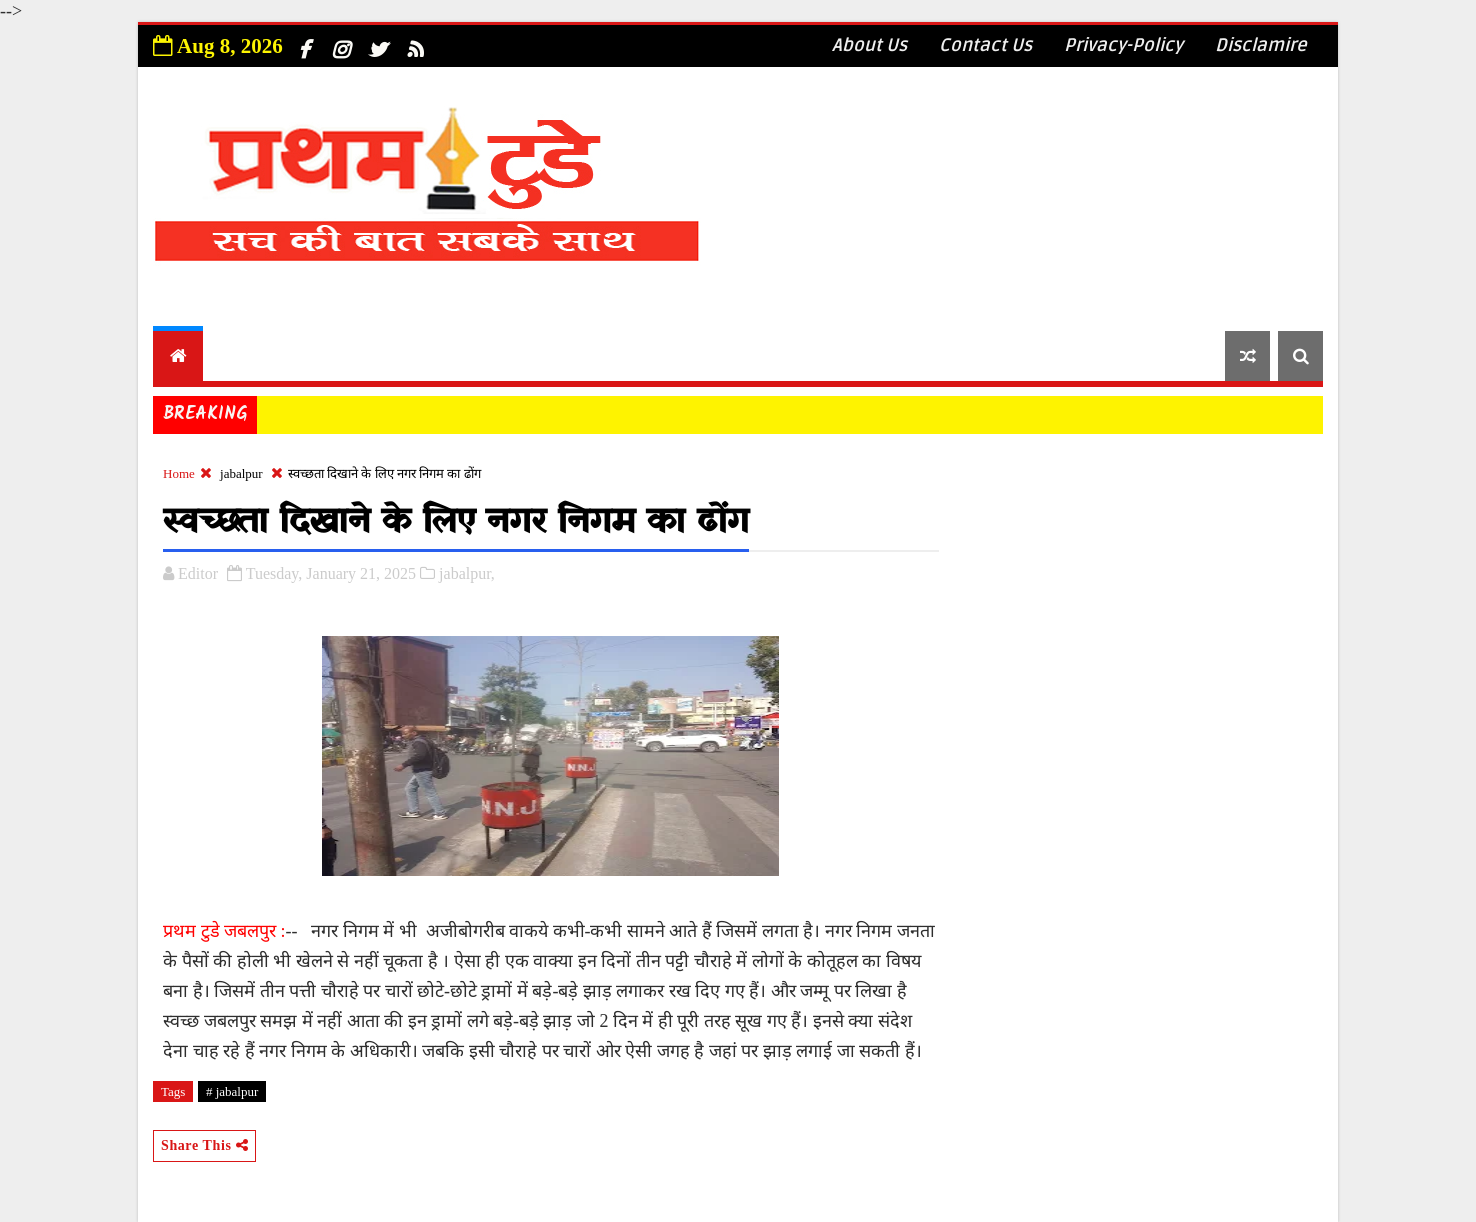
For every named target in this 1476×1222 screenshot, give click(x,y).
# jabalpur (232, 1091)
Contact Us (985, 45)
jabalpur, (467, 573)
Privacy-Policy (1123, 45)
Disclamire (1261, 45)
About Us (869, 45)
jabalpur (241, 473)
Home (179, 473)
